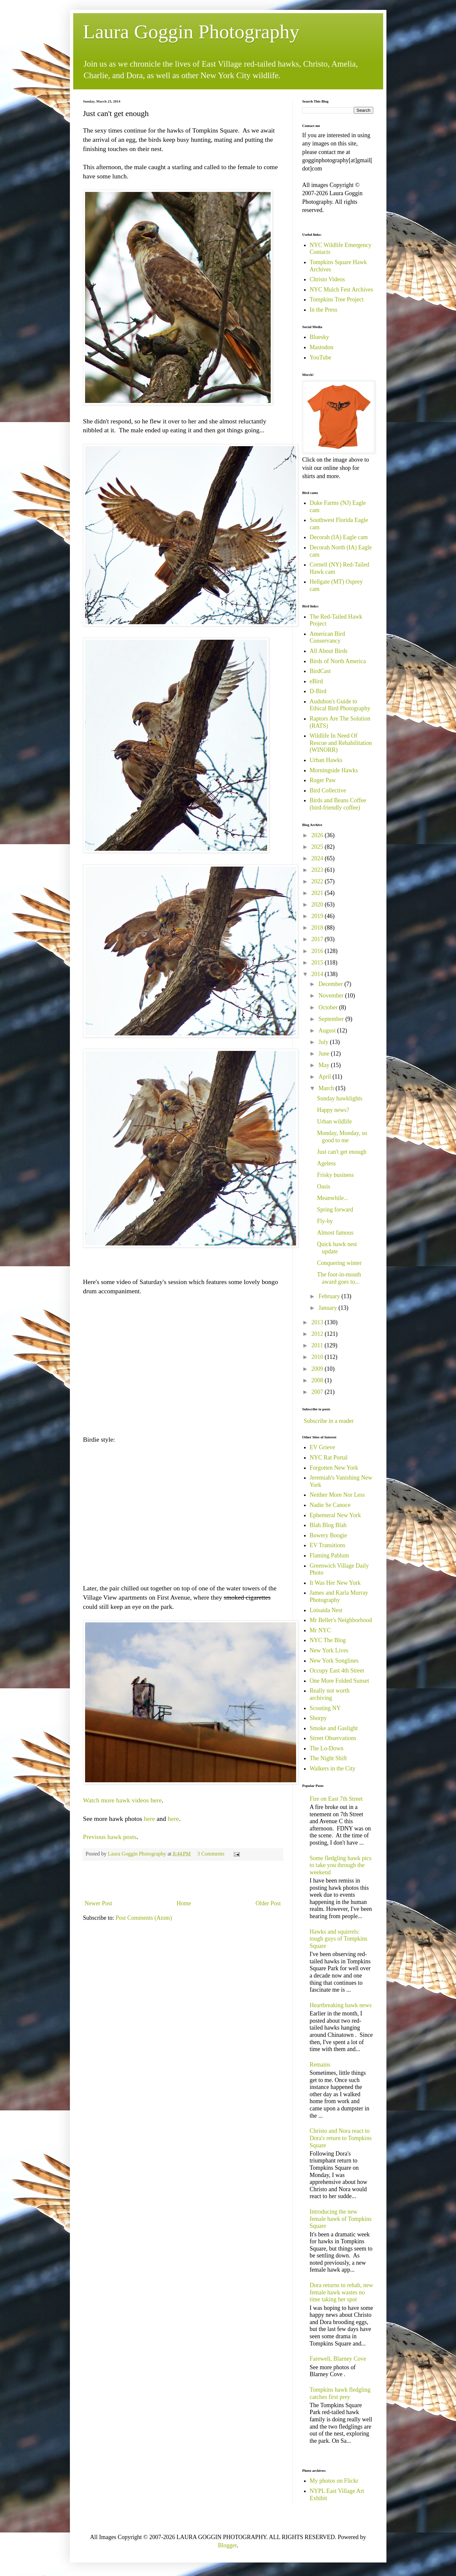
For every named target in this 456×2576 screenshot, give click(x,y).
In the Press (323, 309)
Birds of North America (338, 661)
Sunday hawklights (339, 1098)
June (325, 1053)
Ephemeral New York (335, 1515)
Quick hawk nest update (337, 1248)
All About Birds (329, 651)
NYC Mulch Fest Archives (341, 289)
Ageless (326, 1163)
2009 (318, 1368)
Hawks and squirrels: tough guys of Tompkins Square (338, 1938)
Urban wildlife (334, 1121)
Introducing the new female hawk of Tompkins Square (341, 2218)
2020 (318, 904)
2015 (318, 962)
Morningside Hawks (334, 770)
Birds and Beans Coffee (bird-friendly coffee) (338, 804)
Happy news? (333, 1110)
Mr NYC (320, 1630)
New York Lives (329, 1650)
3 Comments (210, 1854)
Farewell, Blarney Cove (338, 2358)
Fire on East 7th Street (336, 1798)
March (327, 1088)
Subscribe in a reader (328, 1421)
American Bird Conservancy (327, 637)
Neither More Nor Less (337, 1494)
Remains (320, 2064)
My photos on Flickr (334, 2480)
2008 (318, 1380)
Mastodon (321, 347)
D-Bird (318, 691)
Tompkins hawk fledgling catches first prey (340, 2393)
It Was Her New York (335, 1582)
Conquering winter (339, 1263)
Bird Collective (328, 790)
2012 (318, 1334)
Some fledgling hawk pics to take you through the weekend (340, 1865)
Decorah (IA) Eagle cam (339, 537)
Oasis (323, 1186)
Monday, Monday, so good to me (342, 1137)
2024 (318, 858)
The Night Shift (328, 1758)
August (328, 1030)
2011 (317, 1345)
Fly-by (325, 1221)
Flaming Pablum (329, 1555)
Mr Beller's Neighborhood (341, 1620)
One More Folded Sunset (339, 1680)
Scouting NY (325, 1708)
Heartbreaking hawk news (341, 2005)
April (326, 1076)
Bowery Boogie (328, 1535)
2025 (318, 846)
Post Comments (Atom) (144, 1918)
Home (184, 1903)
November (332, 995)
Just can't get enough (341, 1152)
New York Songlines (334, 1660)
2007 (318, 1392)
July (324, 1042)
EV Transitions (327, 1545)
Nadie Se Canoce (330, 1505)
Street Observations (333, 1738)
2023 (318, 870)
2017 (318, 939)
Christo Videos (327, 279)
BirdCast (320, 671)
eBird (316, 681)
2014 (318, 974)
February (330, 1296)
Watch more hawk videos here (122, 1800)
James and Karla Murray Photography (339, 1596)
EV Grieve (322, 1447)
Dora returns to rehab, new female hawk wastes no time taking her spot (341, 2292)
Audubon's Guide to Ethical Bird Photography (340, 705)
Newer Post (98, 1903)
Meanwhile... (332, 1198)
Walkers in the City (332, 1768)
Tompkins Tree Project (337, 299)
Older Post (268, 1903)
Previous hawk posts (110, 1836)
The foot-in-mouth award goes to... (339, 1278)
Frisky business (335, 1175)
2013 (318, 1322)
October (329, 1007)
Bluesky (319, 337)
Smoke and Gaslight (334, 1728)
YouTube (320, 357)
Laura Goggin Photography (191, 32)
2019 (318, 916)
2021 (318, 893)
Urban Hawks (326, 760)
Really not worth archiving (330, 1694)
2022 (318, 881)
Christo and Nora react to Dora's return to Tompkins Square (341, 2138)
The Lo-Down (326, 1748)
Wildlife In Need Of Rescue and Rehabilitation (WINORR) (341, 742)
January (328, 1307)
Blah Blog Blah (328, 1525)
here (149, 1818)
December (331, 984)
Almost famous (335, 1232)
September (332, 1019)
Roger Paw (323, 780)
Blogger (227, 2545)
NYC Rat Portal (329, 1457)
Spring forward (335, 1209)
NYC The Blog (328, 1640)
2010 (318, 1357)
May (325, 1065)
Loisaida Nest (326, 1610)
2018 (318, 927)
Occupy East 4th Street (337, 1670)
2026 (318, 835)
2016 (318, 951)
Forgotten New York (334, 1467)
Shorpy (318, 1718)
